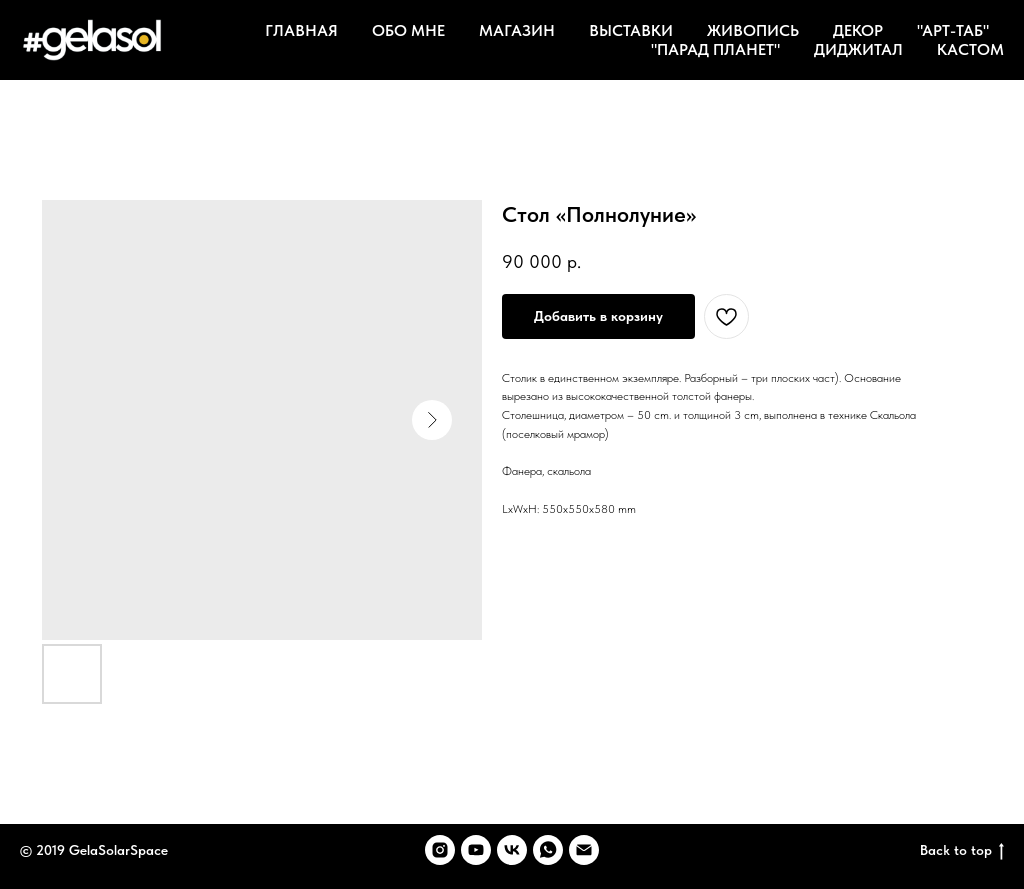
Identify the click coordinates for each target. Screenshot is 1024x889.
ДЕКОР (858, 30)
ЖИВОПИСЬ (753, 30)
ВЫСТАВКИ (631, 30)
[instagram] (440, 850)
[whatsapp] (548, 850)
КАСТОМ (970, 49)
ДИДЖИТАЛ (858, 49)
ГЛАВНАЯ (301, 30)
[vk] (512, 850)
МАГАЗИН (517, 30)
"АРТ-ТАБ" (953, 30)
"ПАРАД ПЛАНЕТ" (715, 49)
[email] (584, 850)
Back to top (962, 851)
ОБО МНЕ (408, 30)
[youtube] (476, 850)
